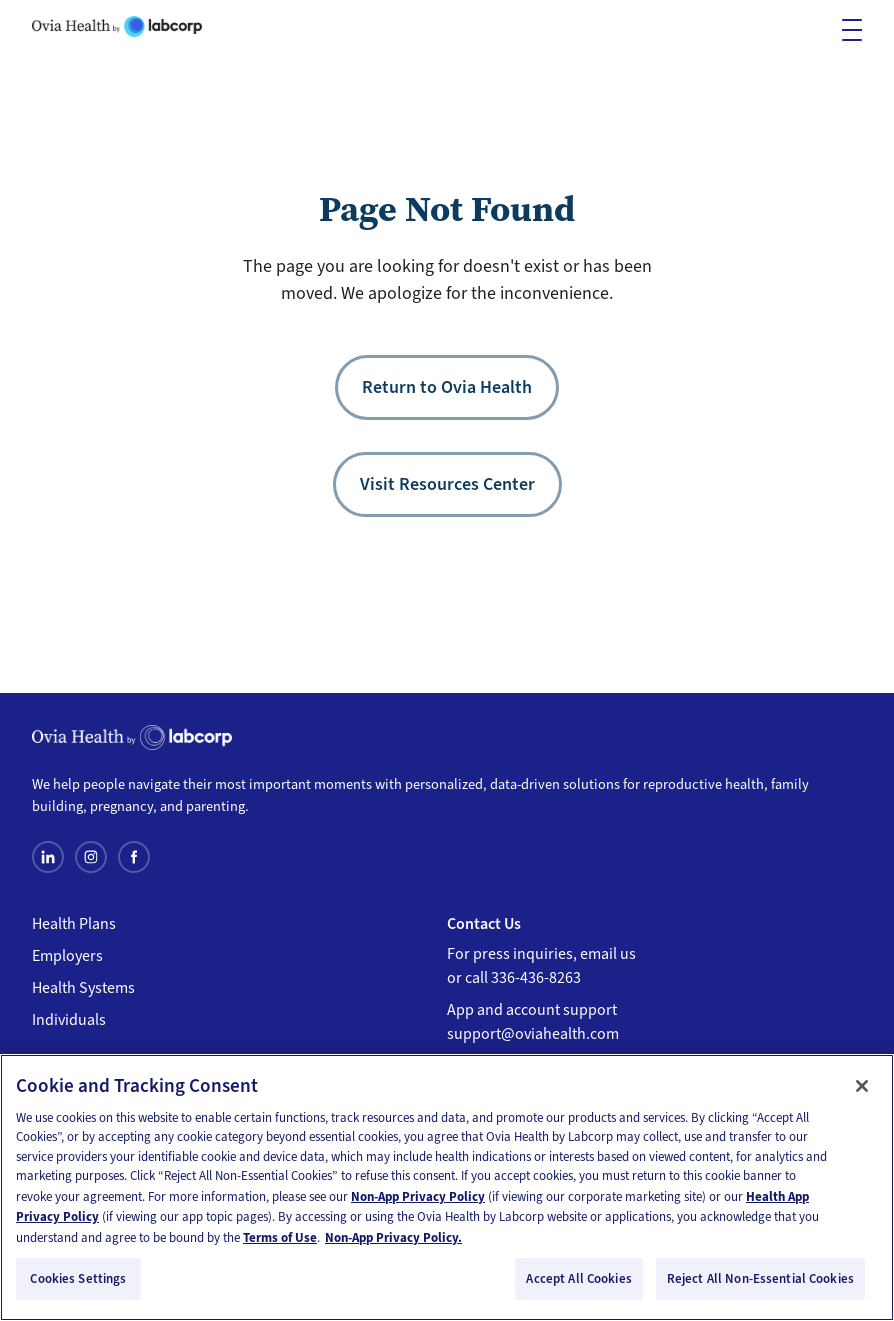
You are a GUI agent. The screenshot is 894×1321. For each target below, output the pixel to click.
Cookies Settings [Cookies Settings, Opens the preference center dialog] (78, 1278)
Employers (67, 956)
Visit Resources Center (447, 484)
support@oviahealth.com (533, 1034)
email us (608, 954)
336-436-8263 (536, 978)
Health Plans (74, 924)
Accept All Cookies (578, 1278)
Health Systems (83, 988)
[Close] (862, 1086)
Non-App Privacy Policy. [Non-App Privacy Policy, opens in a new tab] (393, 1237)
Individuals (69, 1020)
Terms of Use (280, 1237)
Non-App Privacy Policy (418, 1196)
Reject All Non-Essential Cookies (760, 1278)
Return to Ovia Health (447, 387)
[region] (447, 1187)
